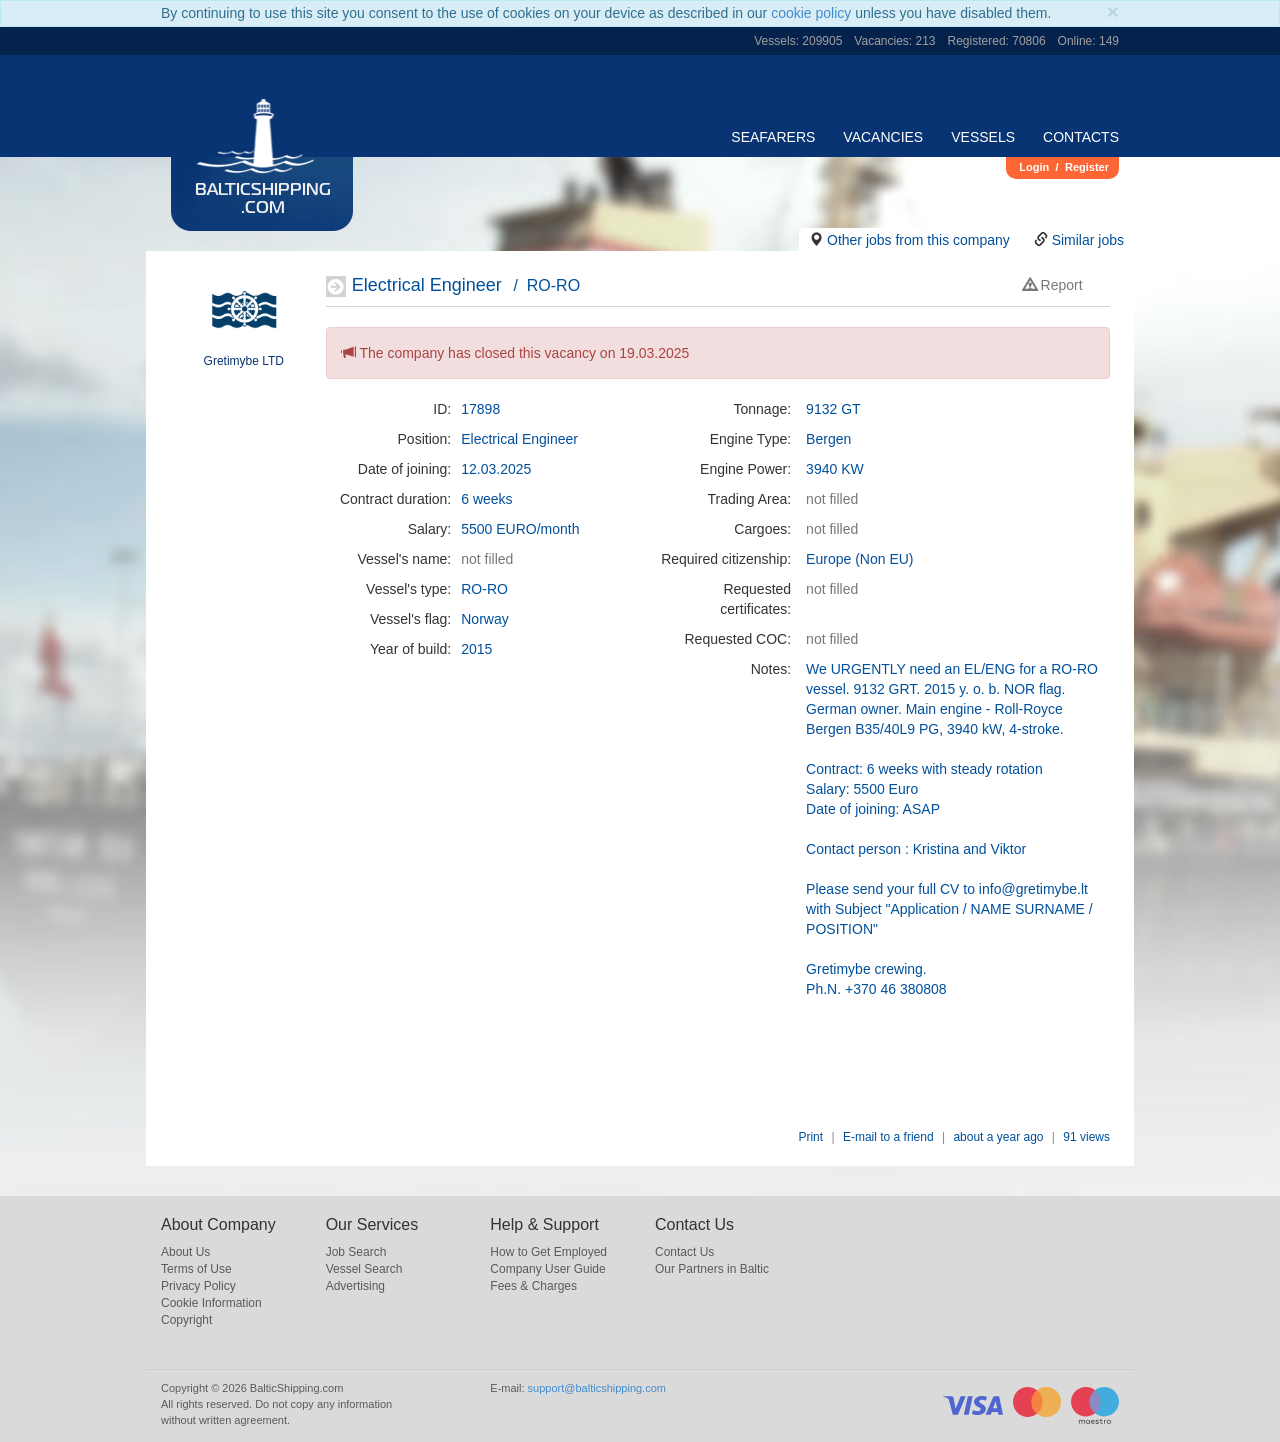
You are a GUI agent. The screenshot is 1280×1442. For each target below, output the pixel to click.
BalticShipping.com (263, 200)
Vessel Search (364, 1269)
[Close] (1113, 11)
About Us (185, 1252)
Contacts (1081, 137)
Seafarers (773, 137)
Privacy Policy (198, 1286)
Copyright (186, 1320)
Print (810, 1137)
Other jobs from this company (918, 240)
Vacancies (883, 137)
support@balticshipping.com (597, 1388)
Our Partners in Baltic (712, 1269)
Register (1087, 167)
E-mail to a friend (888, 1137)
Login (1034, 167)
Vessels (983, 137)
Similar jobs (1088, 240)
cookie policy (811, 13)
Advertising (355, 1286)
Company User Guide (547, 1269)
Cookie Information (211, 1303)
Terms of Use (196, 1269)
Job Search (356, 1252)
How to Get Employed (548, 1252)
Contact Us (684, 1252)
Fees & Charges (533, 1286)
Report (1053, 285)
